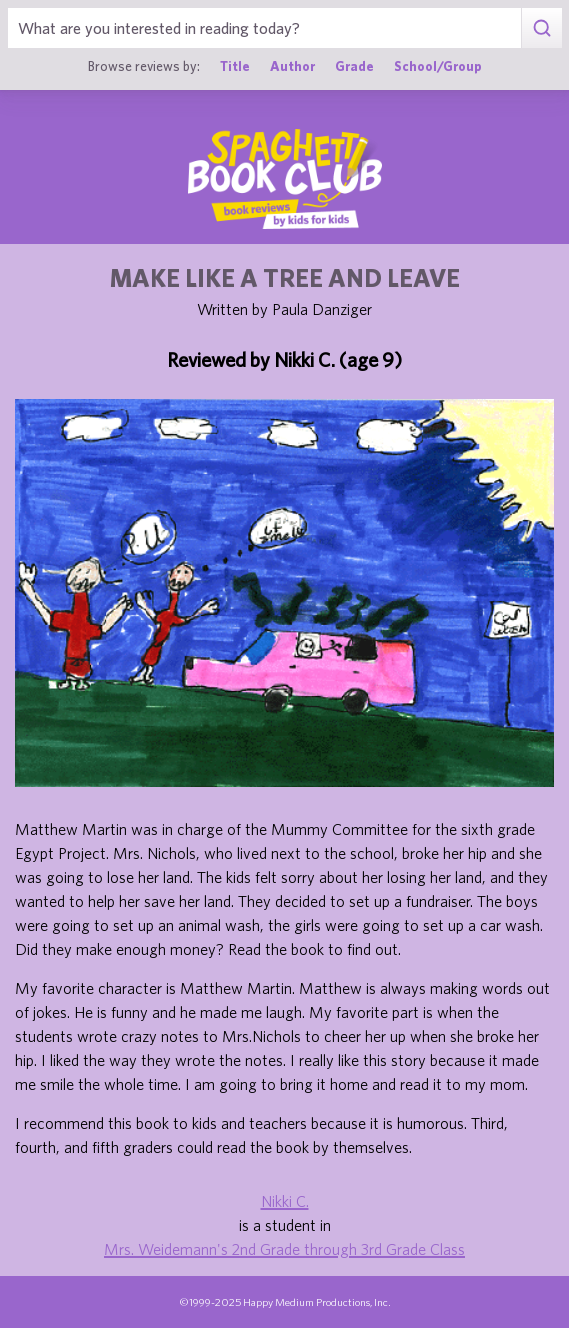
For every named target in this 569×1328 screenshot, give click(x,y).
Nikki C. (285, 1201)
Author (292, 66)
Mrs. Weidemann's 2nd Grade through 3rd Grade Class (284, 1249)
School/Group (438, 66)
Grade (354, 66)
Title (235, 66)
